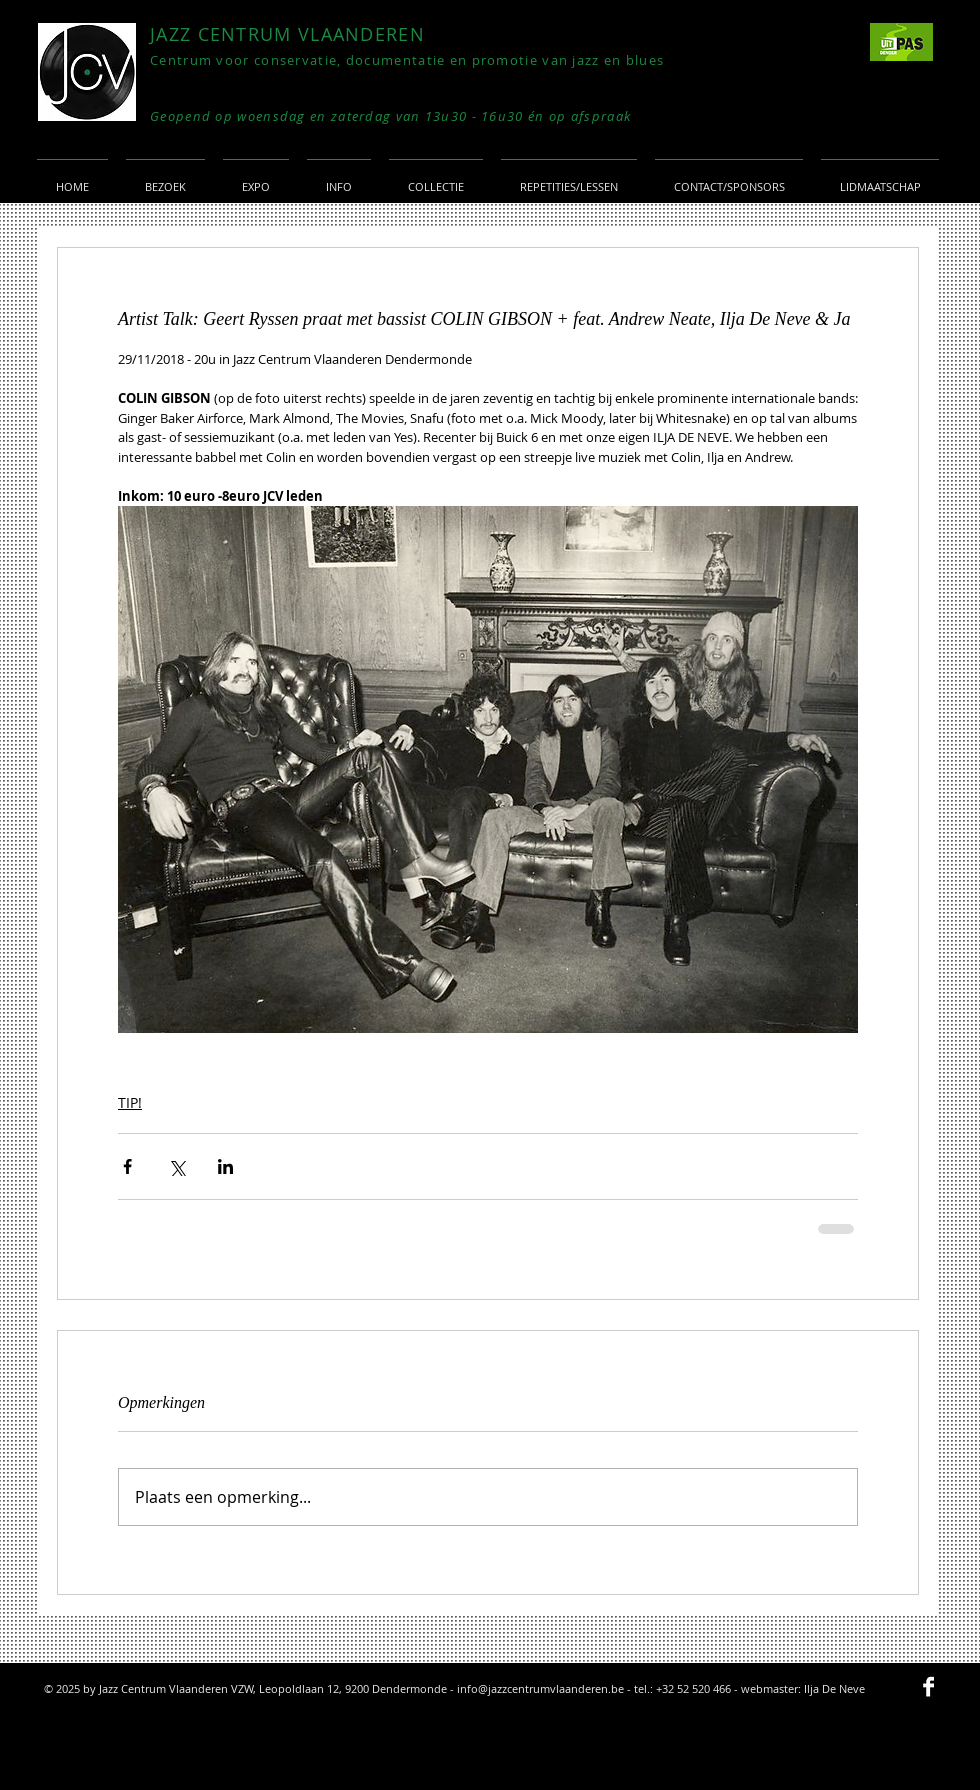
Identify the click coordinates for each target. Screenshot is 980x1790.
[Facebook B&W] (928, 1686)
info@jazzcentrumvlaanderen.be (540, 1688)
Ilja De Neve (834, 1688)
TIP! (130, 1102)
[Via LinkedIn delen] (225, 1166)
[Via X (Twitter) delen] (176, 1166)
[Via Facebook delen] (127, 1166)
